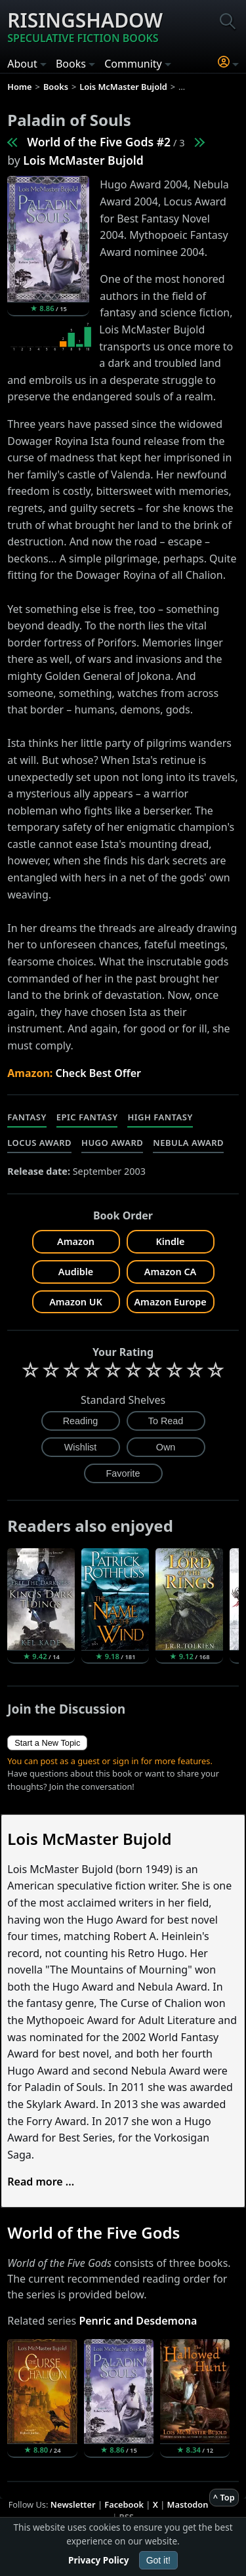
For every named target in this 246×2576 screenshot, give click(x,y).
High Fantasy (159, 1117)
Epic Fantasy (87, 1117)
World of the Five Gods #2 (99, 142)
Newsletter (73, 2504)
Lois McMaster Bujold (83, 160)
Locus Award (39, 1143)
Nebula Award (188, 1143)
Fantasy (27, 1117)
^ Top (224, 2497)
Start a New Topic (47, 1743)
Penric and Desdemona (138, 2320)
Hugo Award (112, 1143)
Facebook (124, 2504)
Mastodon (188, 2504)
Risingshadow (85, 26)
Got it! (158, 2560)
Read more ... (40, 2181)
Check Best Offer (98, 1073)
